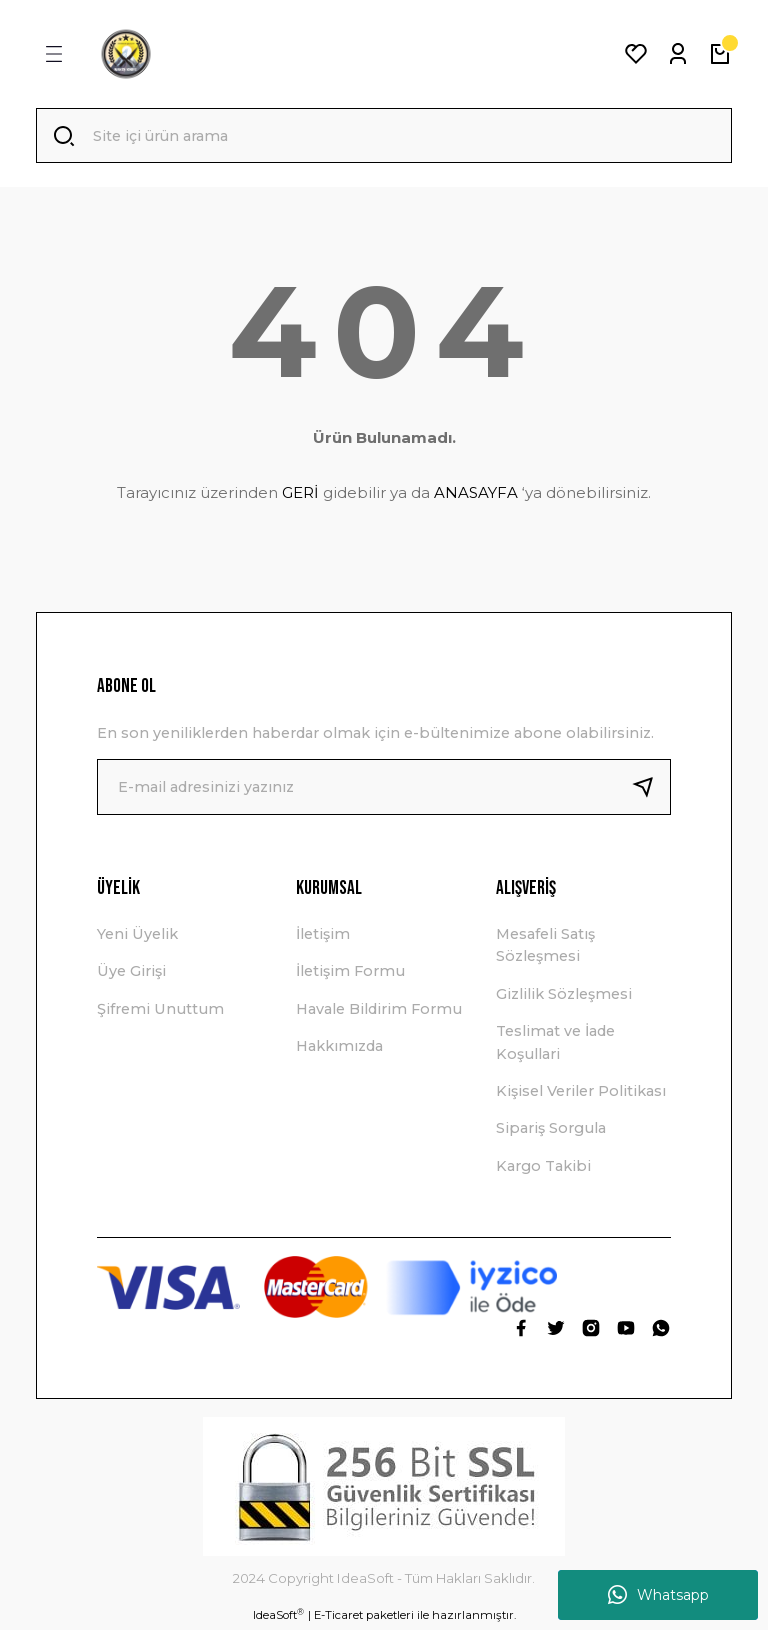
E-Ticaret (338, 1616)
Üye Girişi (131, 972)
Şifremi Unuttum (160, 1010)
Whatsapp (658, 1595)
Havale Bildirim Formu (379, 1010)
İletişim (323, 935)
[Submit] (651, 788)
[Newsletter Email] (384, 788)
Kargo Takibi (543, 1167)
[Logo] (126, 54)
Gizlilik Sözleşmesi (564, 995)
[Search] (384, 136)
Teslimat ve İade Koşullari (555, 1043)
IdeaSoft (278, 1615)
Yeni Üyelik (137, 935)
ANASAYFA (476, 493)
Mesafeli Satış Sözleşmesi (545, 946)
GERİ (300, 493)
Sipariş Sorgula (551, 1129)
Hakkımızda (339, 1047)
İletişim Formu (350, 972)
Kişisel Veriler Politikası (581, 1092)
